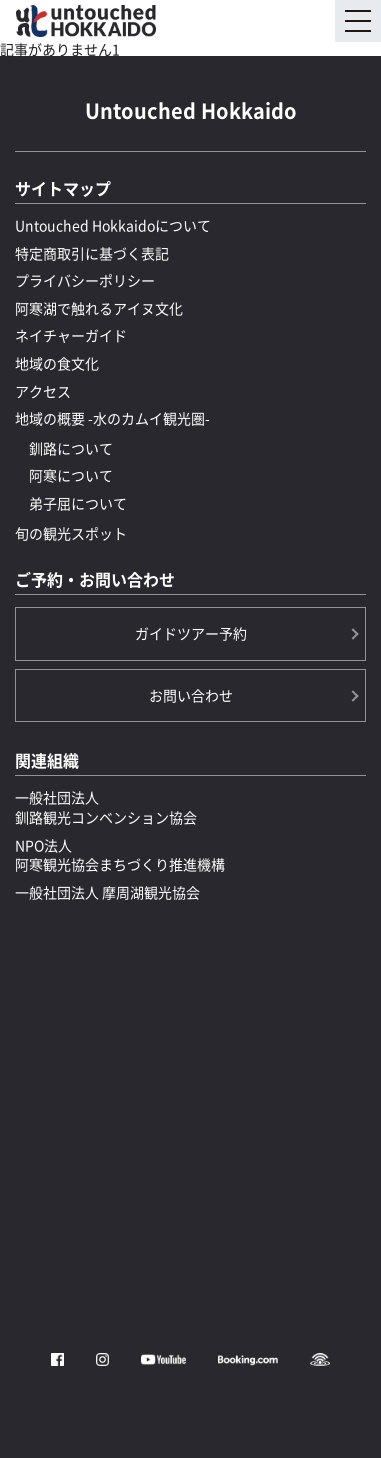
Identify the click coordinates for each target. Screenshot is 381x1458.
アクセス (43, 391)
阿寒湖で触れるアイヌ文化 (99, 308)
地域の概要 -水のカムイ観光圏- (112, 418)
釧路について (71, 448)
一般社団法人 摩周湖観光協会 (107, 892)
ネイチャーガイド (71, 335)
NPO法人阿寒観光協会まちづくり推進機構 (120, 855)
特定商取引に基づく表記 (92, 253)
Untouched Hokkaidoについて (113, 225)
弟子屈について (78, 503)
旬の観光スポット (71, 533)
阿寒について (71, 475)
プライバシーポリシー (85, 280)
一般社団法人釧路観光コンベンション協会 (106, 807)
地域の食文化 (57, 363)
